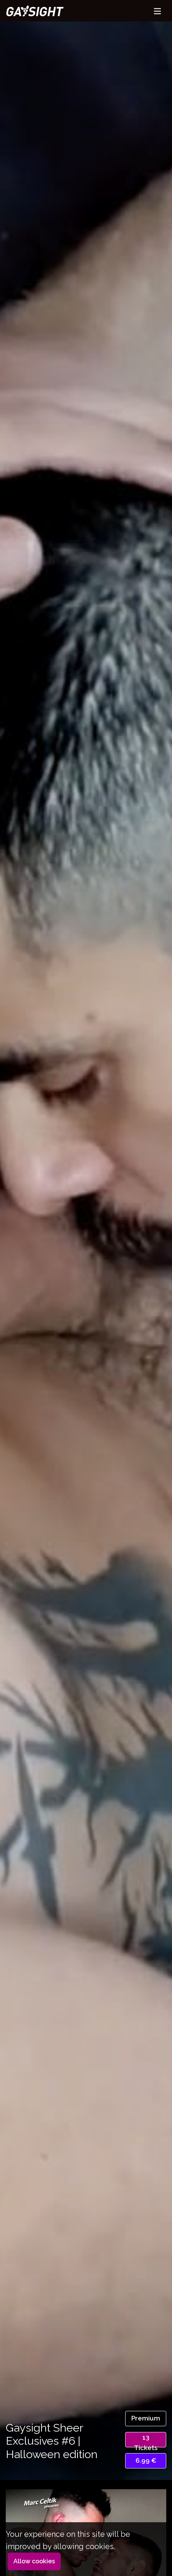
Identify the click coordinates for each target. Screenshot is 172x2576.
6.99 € (146, 2460)
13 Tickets (145, 2440)
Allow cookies (34, 2561)
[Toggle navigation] (157, 11)
